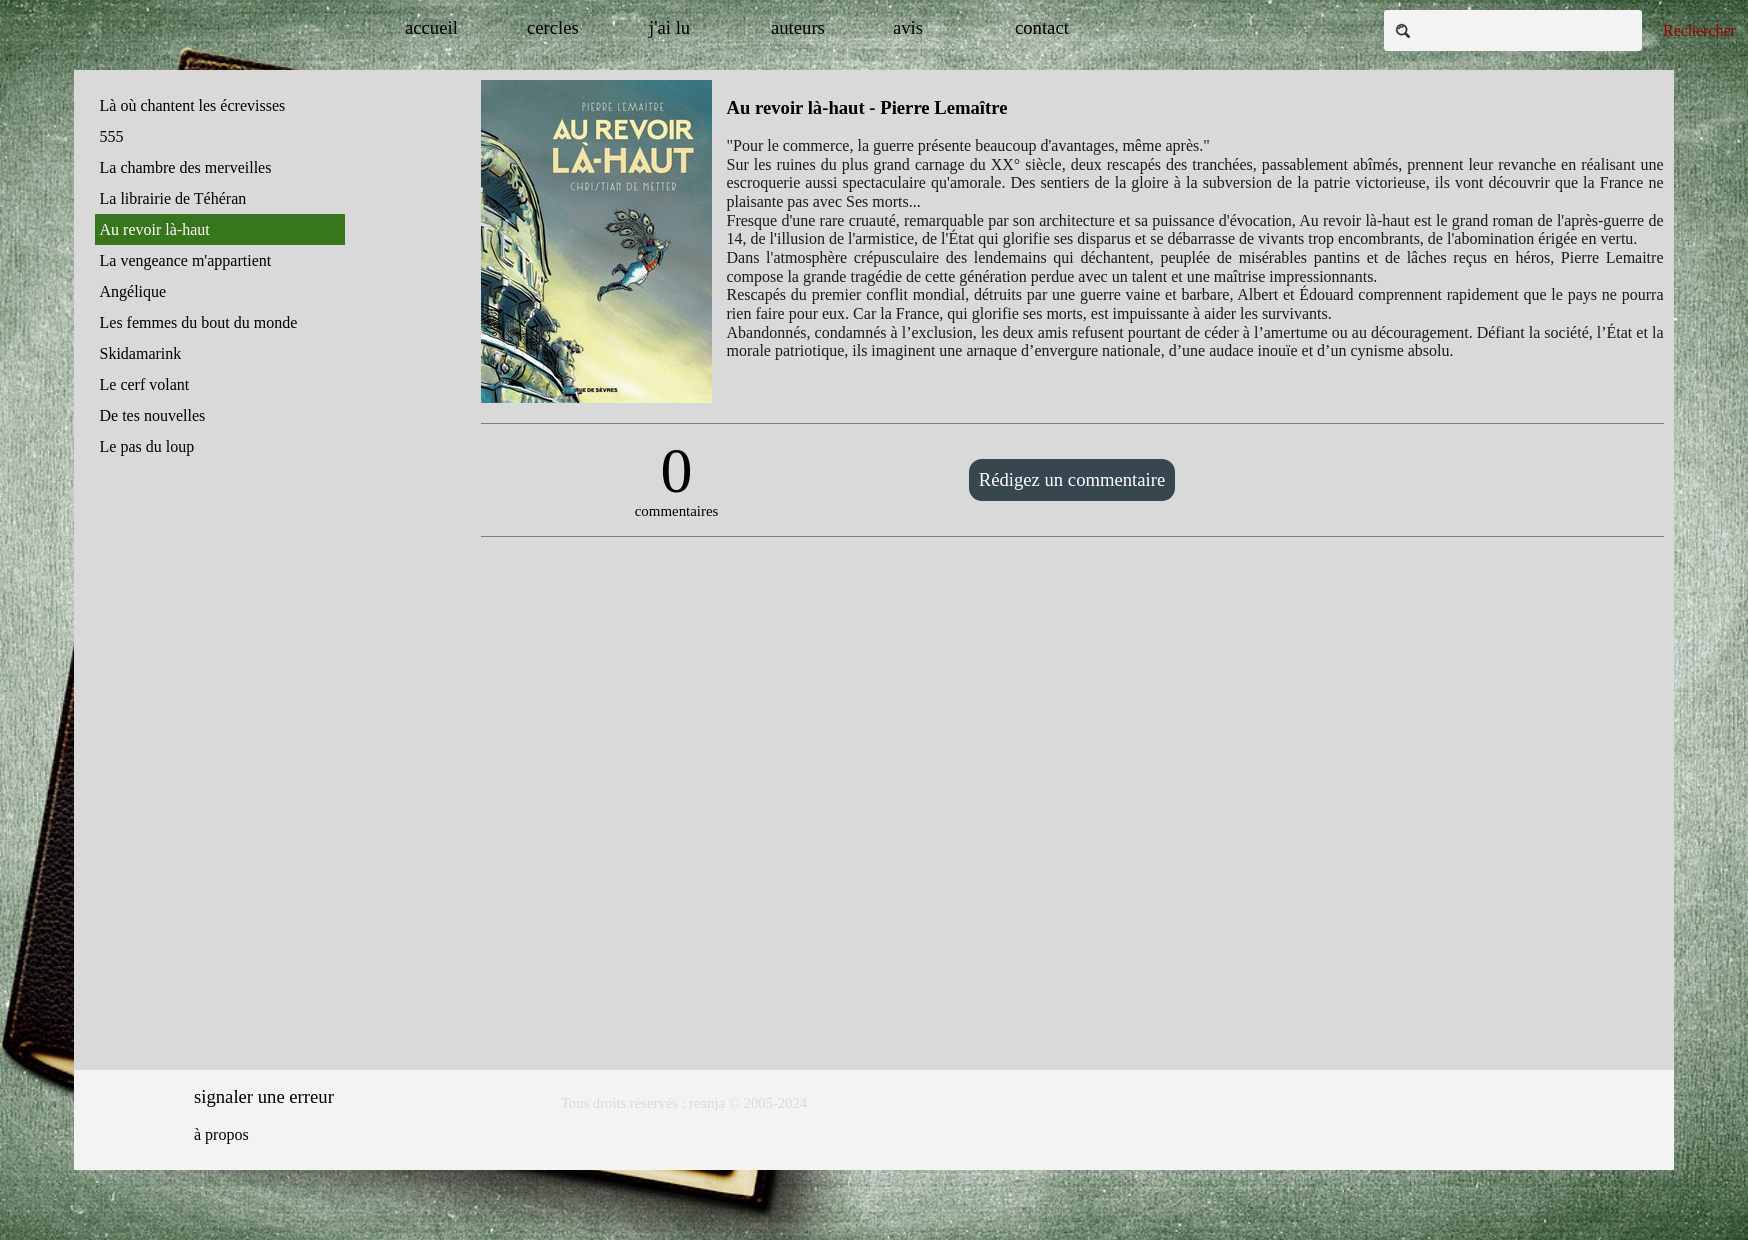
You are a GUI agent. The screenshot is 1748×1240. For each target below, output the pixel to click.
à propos (221, 1134)
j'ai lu (669, 27)
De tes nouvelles (153, 415)
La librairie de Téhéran (173, 198)
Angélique (133, 291)
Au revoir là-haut (155, 229)
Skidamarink (141, 353)
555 (112, 136)
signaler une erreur (264, 1096)
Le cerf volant (145, 384)
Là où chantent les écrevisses (193, 105)
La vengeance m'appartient (186, 260)
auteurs (798, 27)
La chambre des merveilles (186, 167)
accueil (431, 27)
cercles (553, 27)
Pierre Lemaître (943, 107)
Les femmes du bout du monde (199, 322)
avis (908, 27)
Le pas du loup (147, 446)
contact (1042, 27)
